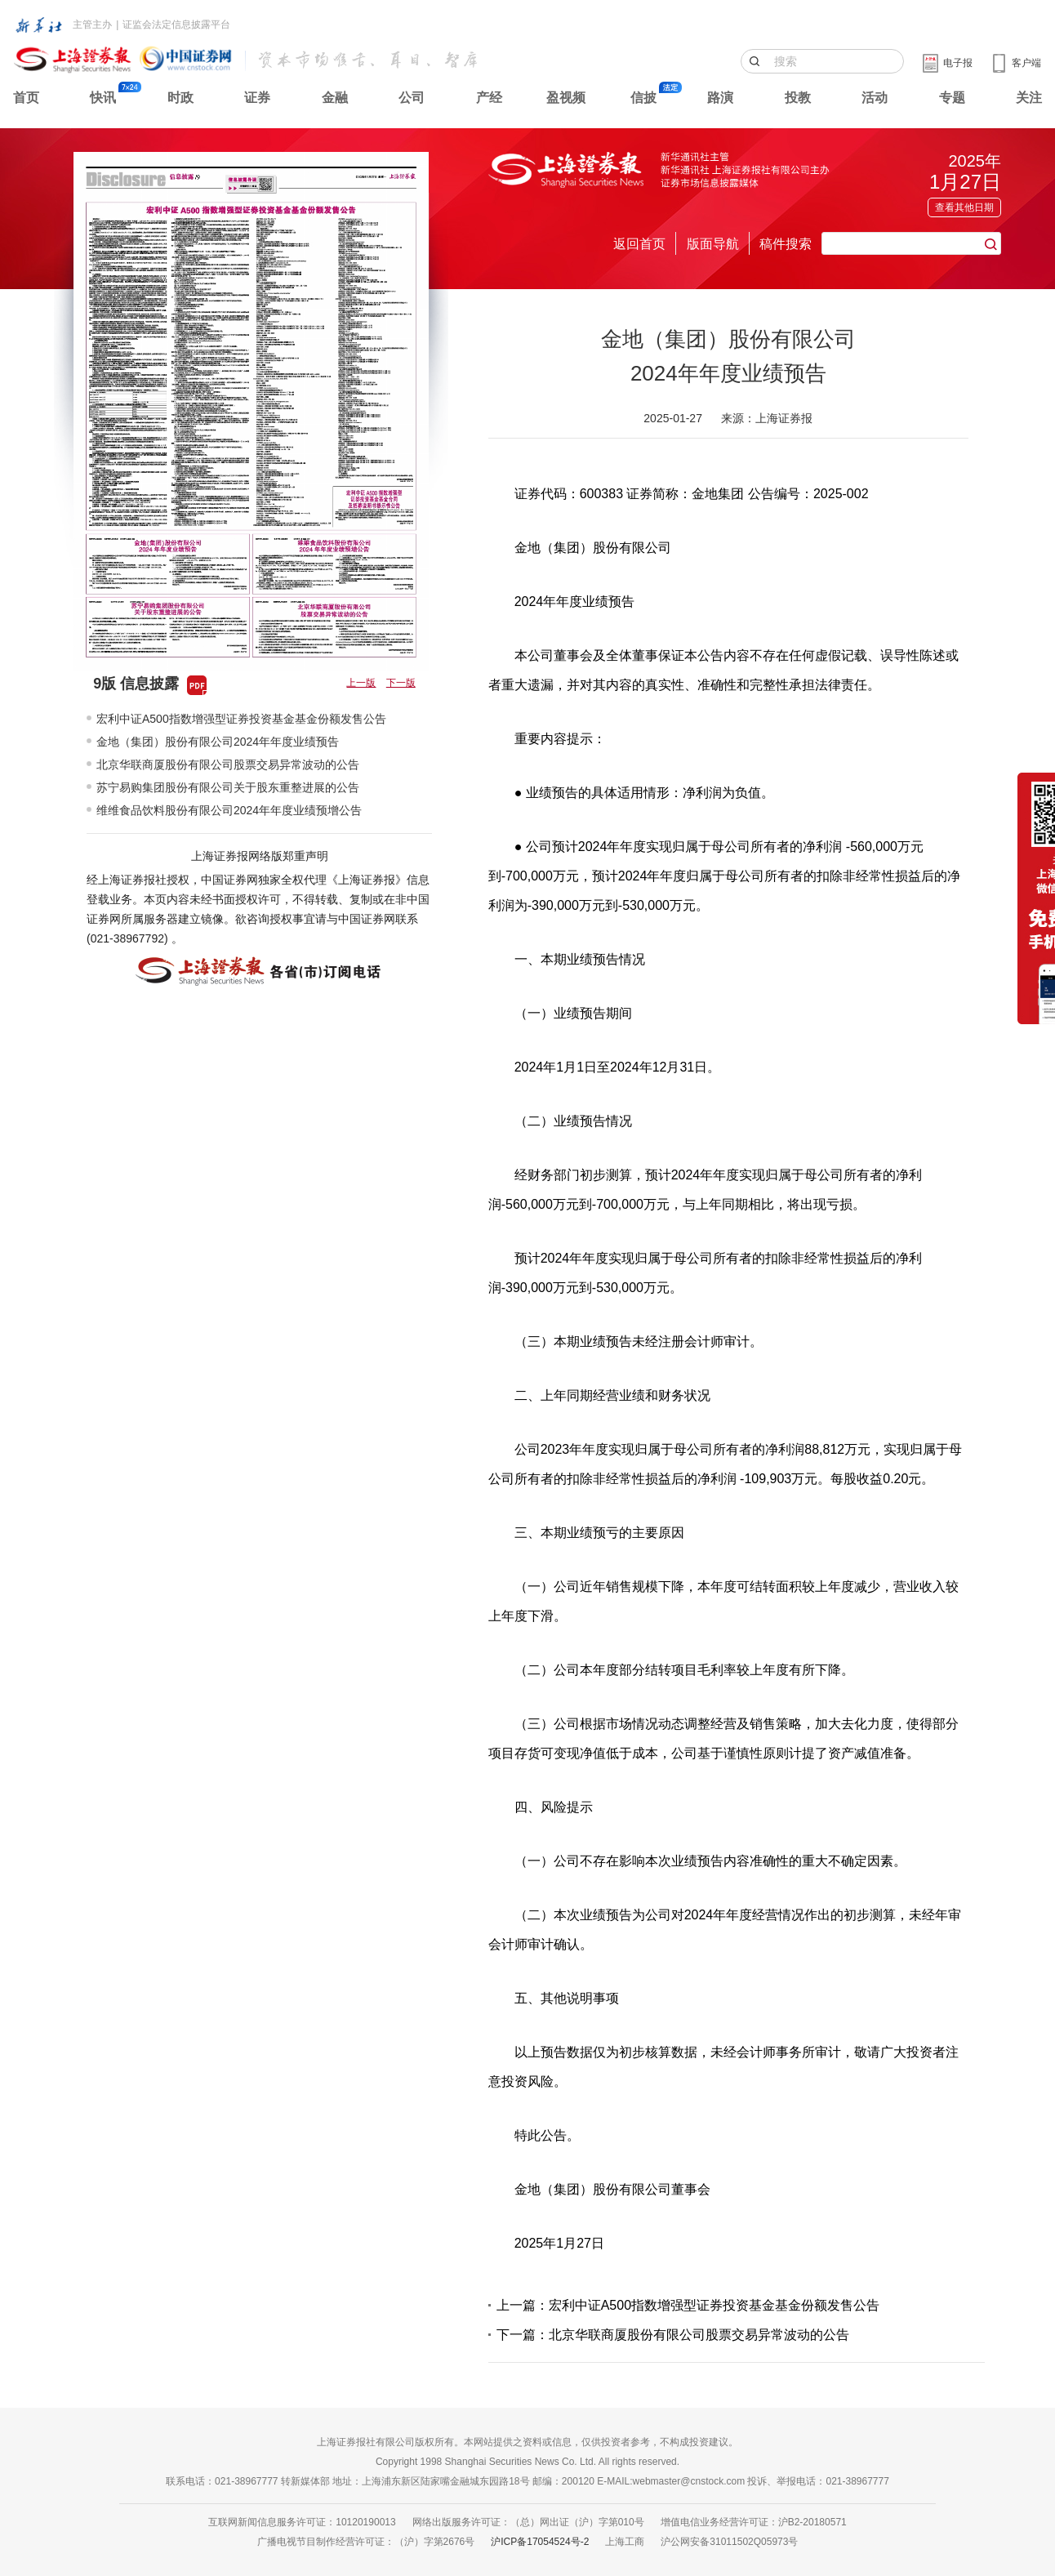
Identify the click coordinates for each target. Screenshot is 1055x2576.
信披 (643, 98)
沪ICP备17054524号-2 (540, 2541)
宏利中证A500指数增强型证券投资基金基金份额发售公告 (241, 718)
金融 (335, 98)
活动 (874, 98)
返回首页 (639, 244)
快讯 (103, 98)
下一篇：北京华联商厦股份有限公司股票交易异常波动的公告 (672, 2335)
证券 (257, 98)
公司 (411, 98)
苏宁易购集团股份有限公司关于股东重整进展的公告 (227, 787)
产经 (489, 98)
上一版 (361, 683)
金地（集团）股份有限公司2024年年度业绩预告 (217, 741)
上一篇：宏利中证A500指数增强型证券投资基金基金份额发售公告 (687, 2305)
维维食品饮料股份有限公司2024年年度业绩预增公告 (229, 810)
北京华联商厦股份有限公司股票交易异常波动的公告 (227, 764)
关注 (1029, 98)
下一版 (401, 683)
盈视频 (565, 98)
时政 (180, 98)
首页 (26, 98)
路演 (720, 98)
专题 (952, 98)
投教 (798, 98)
